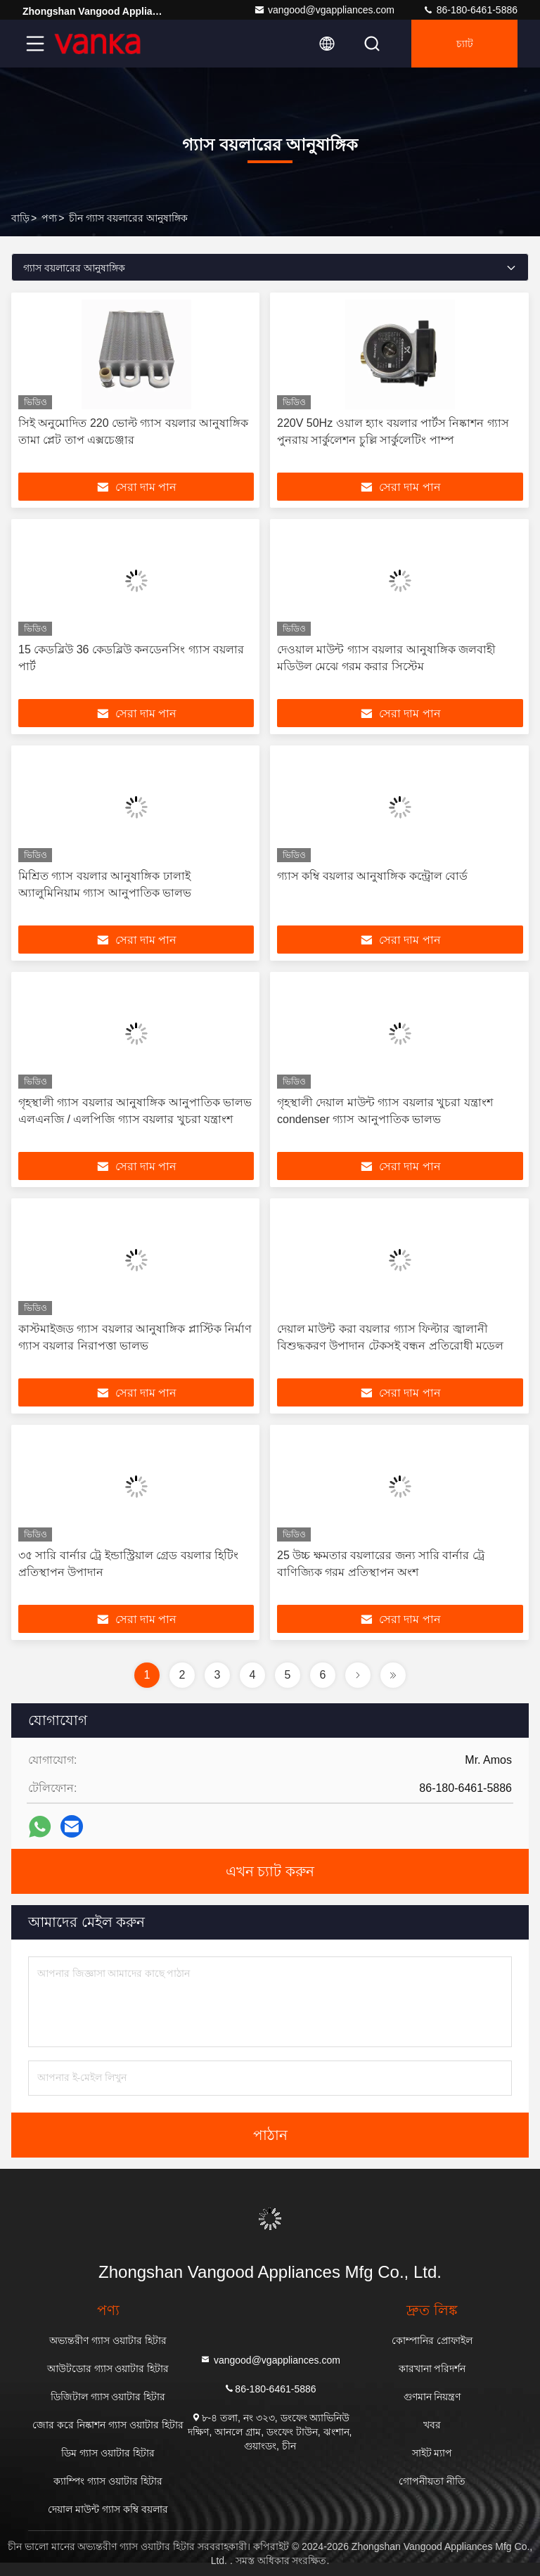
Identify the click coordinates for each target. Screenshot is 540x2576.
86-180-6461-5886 (470, 9)
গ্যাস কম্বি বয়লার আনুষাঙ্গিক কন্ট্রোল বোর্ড (372, 876)
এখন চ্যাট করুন (270, 1871)
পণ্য (49, 218)
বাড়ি (20, 218)
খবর (432, 2424)
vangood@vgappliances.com (324, 9)
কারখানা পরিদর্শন (432, 2368)
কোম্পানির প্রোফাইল (432, 2340)
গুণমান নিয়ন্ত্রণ (432, 2396)
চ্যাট (464, 43)
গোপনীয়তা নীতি (432, 2481)
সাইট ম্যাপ (432, 2453)
